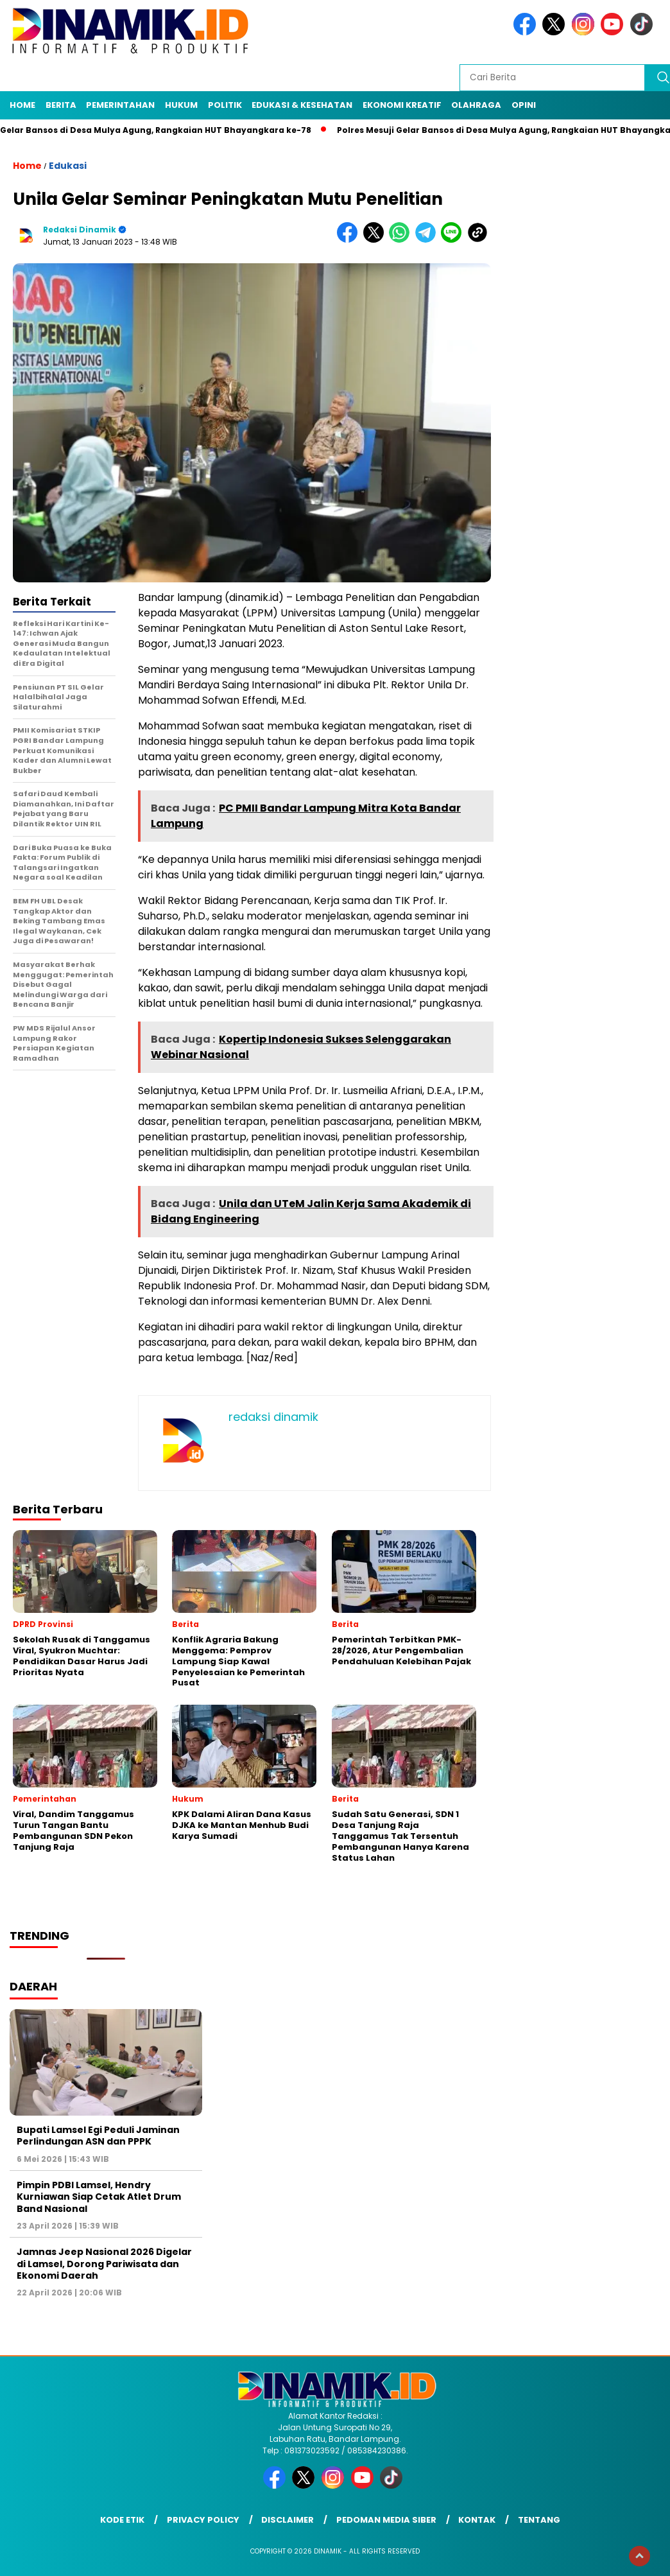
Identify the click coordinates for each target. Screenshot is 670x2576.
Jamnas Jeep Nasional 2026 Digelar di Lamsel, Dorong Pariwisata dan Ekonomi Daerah (104, 2263)
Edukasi (68, 165)
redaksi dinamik (79, 229)
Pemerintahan (120, 105)
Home (22, 105)
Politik (225, 105)
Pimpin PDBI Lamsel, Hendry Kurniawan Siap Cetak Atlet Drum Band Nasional (99, 2197)
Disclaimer (287, 2520)
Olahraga (476, 105)
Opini (523, 105)
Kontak (476, 2520)
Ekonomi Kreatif (402, 105)
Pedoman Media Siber (386, 2520)
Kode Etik (122, 2520)
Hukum (181, 105)
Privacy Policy (203, 2520)
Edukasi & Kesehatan (302, 105)
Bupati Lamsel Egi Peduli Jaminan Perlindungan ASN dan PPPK (98, 2135)
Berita (61, 105)
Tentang (539, 2520)
